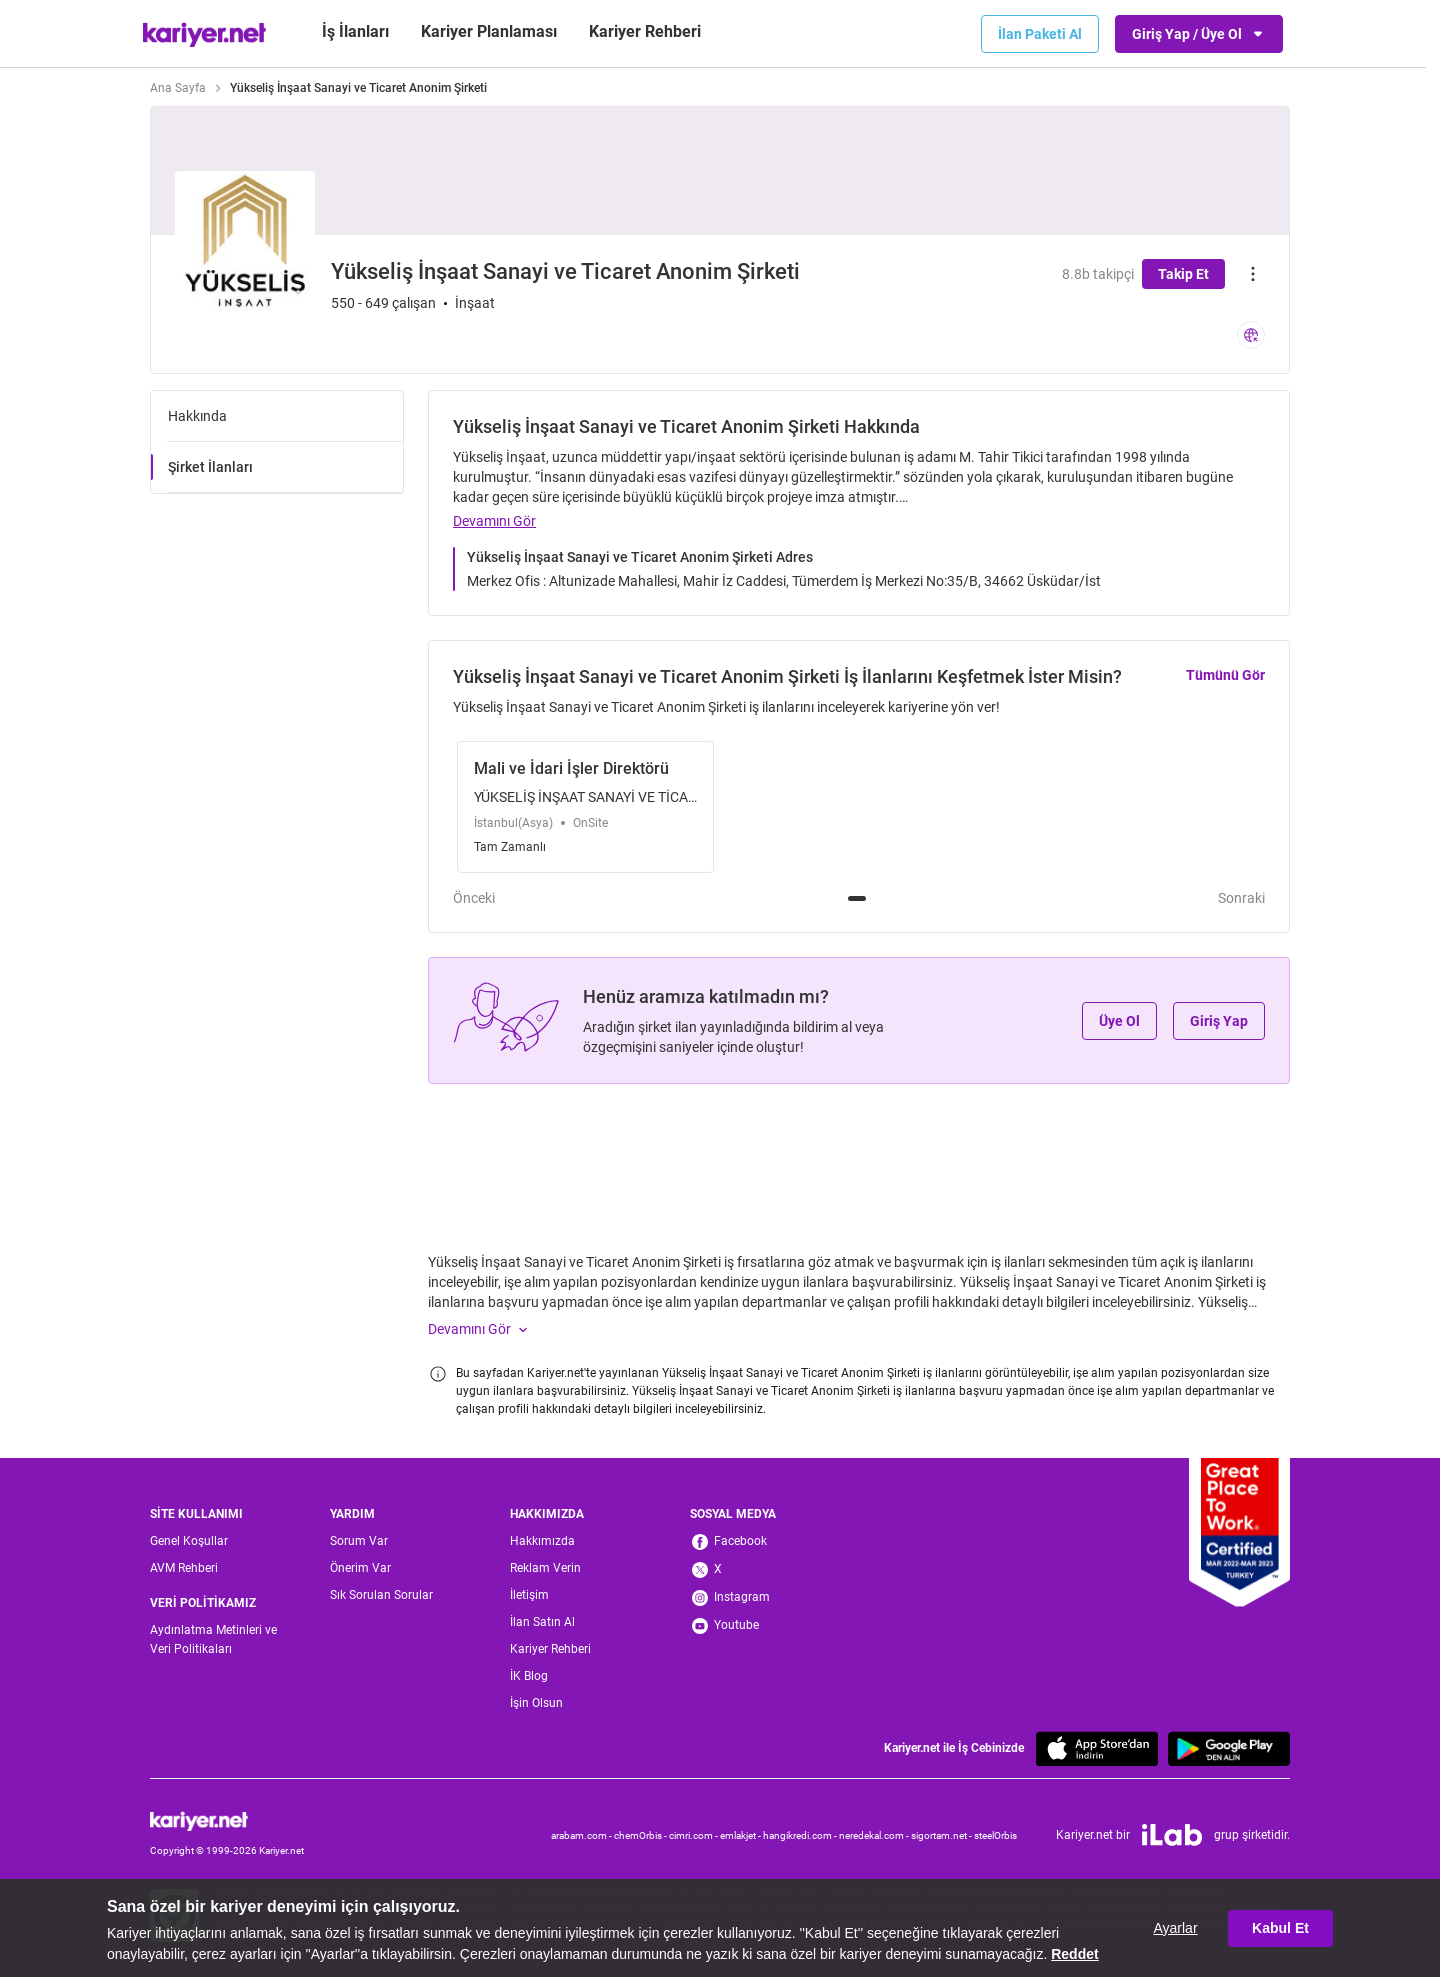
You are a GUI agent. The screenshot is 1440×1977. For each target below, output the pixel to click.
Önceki (474, 898)
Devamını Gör (494, 521)
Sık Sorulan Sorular (381, 1595)
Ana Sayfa (178, 88)
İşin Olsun (536, 1703)
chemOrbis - (641, 1835)
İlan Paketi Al (1040, 34)
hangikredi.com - (801, 1835)
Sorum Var (359, 1541)
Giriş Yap (1219, 1021)
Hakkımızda (542, 1541)
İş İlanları (355, 31)
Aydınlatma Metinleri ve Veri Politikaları (213, 1639)
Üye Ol (1119, 1021)
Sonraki (1241, 898)
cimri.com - (694, 1835)
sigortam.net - (942, 1835)
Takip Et (1183, 274)
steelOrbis (995, 1835)
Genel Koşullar (189, 1541)
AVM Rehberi (184, 1568)
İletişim (529, 1595)
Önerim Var (360, 1568)
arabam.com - (582, 1835)
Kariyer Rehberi (550, 1649)
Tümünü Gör (1225, 675)
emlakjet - (741, 1835)
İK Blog (529, 1676)
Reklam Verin (545, 1568)
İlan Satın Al (542, 1622)
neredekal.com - (875, 1835)
